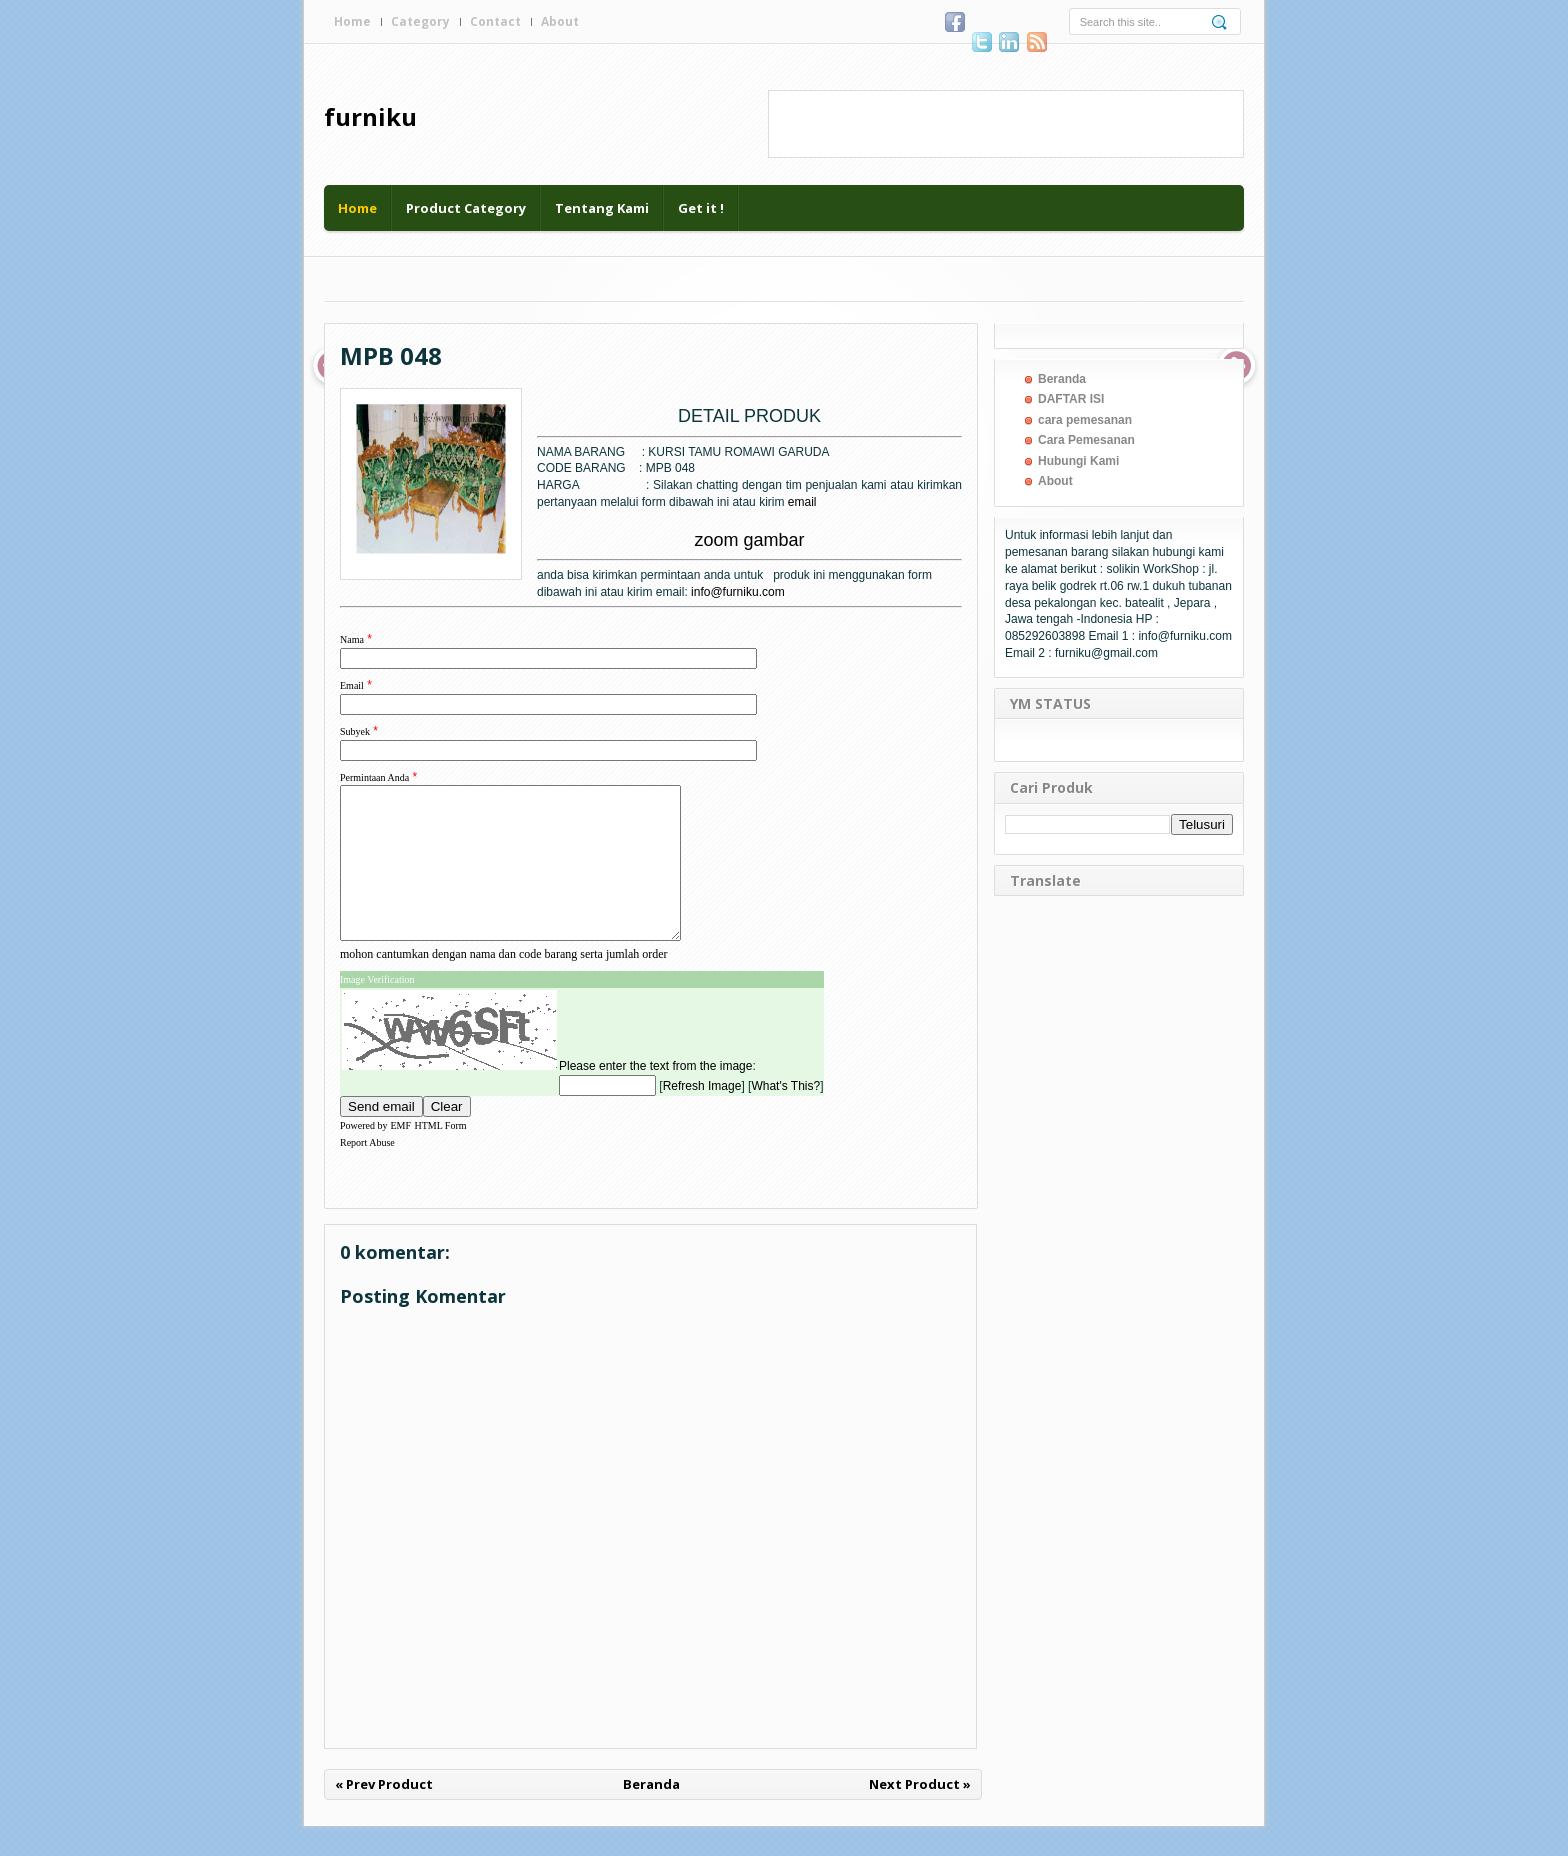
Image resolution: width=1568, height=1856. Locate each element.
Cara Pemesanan (1086, 440)
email (802, 502)
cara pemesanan (1085, 420)
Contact (495, 21)
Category (420, 21)
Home (352, 21)
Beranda (651, 1814)
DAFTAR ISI (1071, 399)
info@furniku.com (738, 592)
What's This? (785, 1116)
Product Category (466, 208)
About (560, 21)
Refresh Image (702, 1116)
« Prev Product (384, 1814)
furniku (370, 116)
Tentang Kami (602, 208)
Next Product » (920, 1814)
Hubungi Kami (1078, 461)
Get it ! (701, 208)
